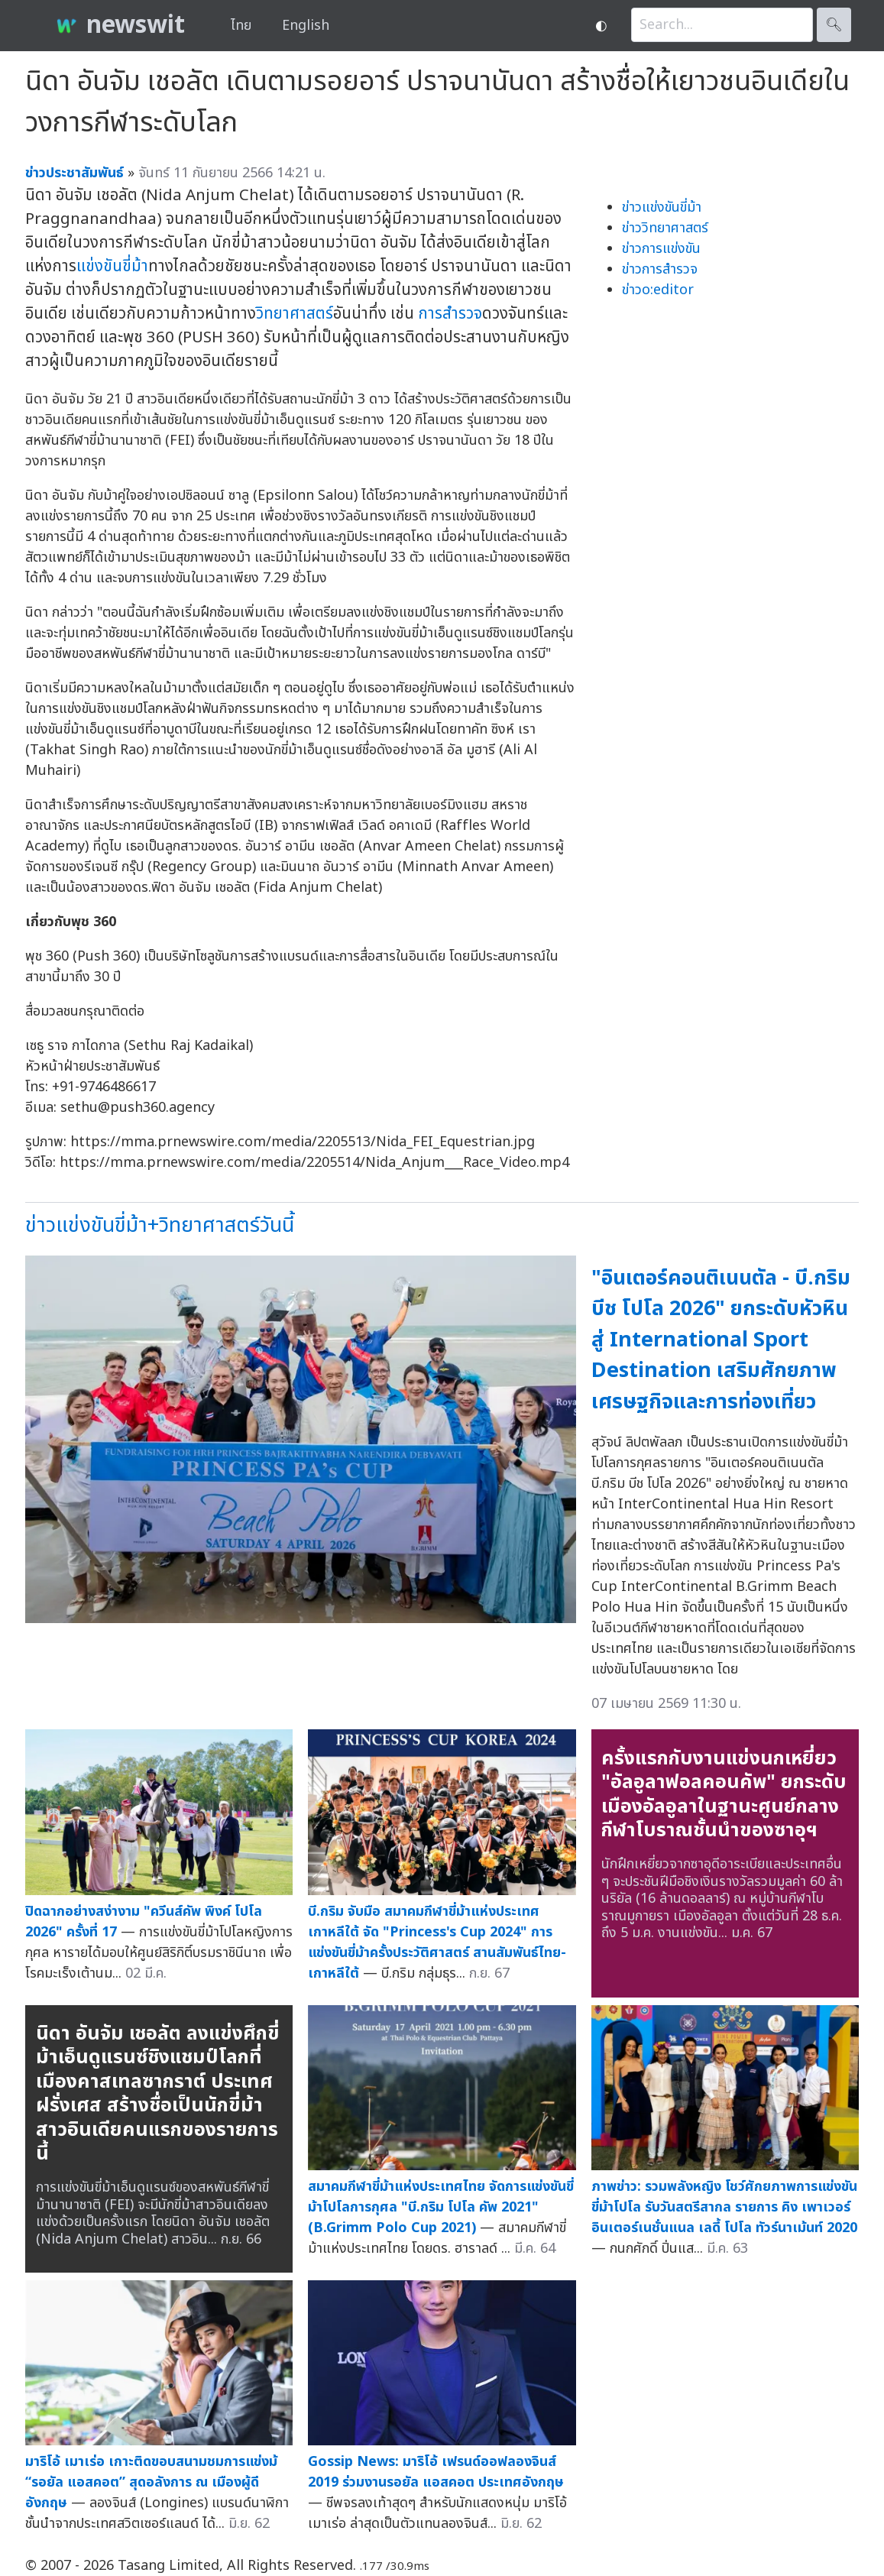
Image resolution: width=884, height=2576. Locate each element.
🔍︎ (834, 25)
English (305, 25)
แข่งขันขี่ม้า (112, 266)
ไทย (241, 25)
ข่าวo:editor (658, 290)
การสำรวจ (450, 314)
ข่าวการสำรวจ (660, 269)
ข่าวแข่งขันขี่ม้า (661, 207)
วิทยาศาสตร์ (294, 314)
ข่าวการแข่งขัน (661, 248)
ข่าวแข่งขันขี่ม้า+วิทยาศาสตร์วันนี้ (159, 1225)
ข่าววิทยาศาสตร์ (665, 228)
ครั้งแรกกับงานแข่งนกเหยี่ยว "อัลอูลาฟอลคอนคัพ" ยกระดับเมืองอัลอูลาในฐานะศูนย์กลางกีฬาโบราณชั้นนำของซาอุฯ (724, 1794)
